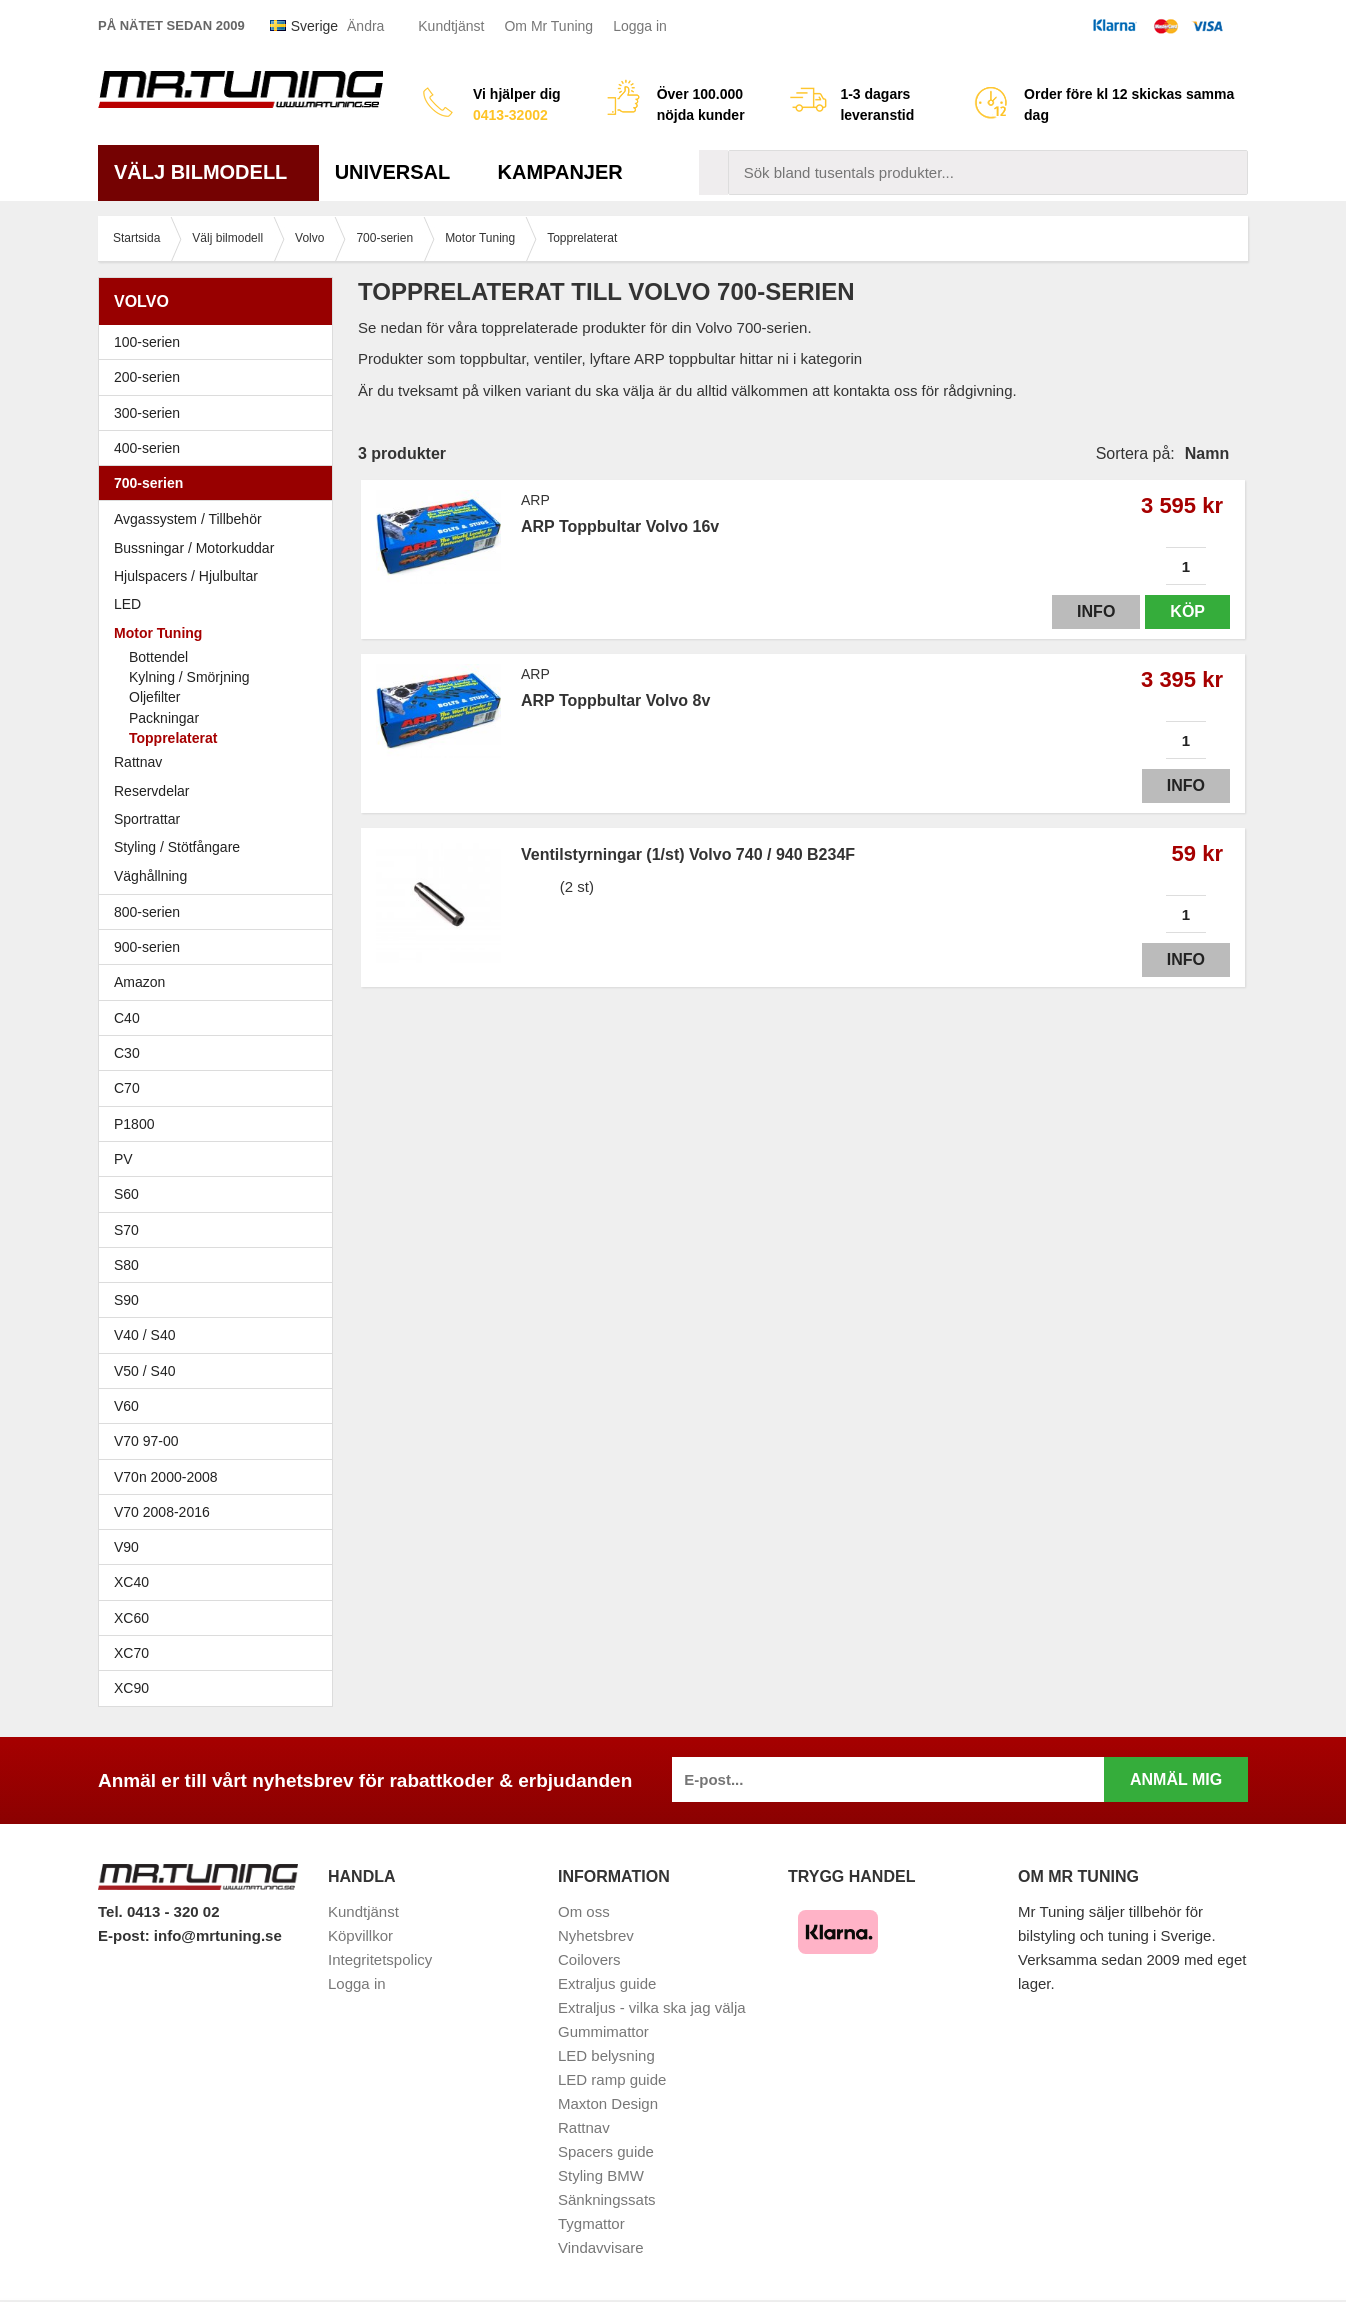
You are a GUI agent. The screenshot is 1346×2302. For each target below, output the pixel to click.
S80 (220, 1265)
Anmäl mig (1176, 1779)
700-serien (220, 483)
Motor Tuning (220, 633)
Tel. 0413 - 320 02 (158, 1911)
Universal (400, 172)
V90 (126, 1547)
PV (123, 1159)
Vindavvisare (601, 2247)
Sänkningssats (607, 2199)
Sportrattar (147, 819)
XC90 (131, 1688)
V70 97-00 (220, 1441)
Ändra (365, 26)
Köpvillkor (360, 1935)
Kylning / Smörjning (189, 677)
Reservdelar (151, 791)
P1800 (134, 1124)
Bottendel (158, 657)
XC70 (131, 1653)
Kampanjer (560, 172)
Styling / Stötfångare (177, 847)
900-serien (220, 947)
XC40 (131, 1582)
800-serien (220, 912)
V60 (126, 1406)
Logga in (640, 26)
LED (127, 604)
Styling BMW (601, 2175)
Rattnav (138, 762)
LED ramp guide (612, 2079)
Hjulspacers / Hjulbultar (186, 576)
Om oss (584, 1911)
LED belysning (606, 2055)
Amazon (139, 982)
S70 (220, 1230)
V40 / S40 (220, 1335)
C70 (220, 1088)
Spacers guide (606, 2151)
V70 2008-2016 (220, 1512)
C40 (127, 1018)
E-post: (126, 1935)
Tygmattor (591, 2223)
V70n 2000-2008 (220, 1477)
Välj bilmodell (208, 172)
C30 (220, 1053)
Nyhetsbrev (596, 1935)
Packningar (164, 718)
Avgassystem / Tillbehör (188, 519)
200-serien (220, 377)
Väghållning (150, 876)
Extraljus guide (607, 1983)
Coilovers (589, 1959)
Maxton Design (608, 2103)
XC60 (131, 1618)
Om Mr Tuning (548, 26)
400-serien (220, 448)
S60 (220, 1194)
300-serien (220, 413)
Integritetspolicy (380, 1959)
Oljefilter (154, 697)
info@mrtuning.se (218, 1935)
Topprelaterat (173, 738)
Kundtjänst (451, 26)
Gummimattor (603, 2031)
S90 (220, 1300)
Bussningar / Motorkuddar (194, 548)
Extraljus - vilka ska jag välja (652, 2007)
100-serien (220, 342)
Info (1096, 611)
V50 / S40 (220, 1371)
